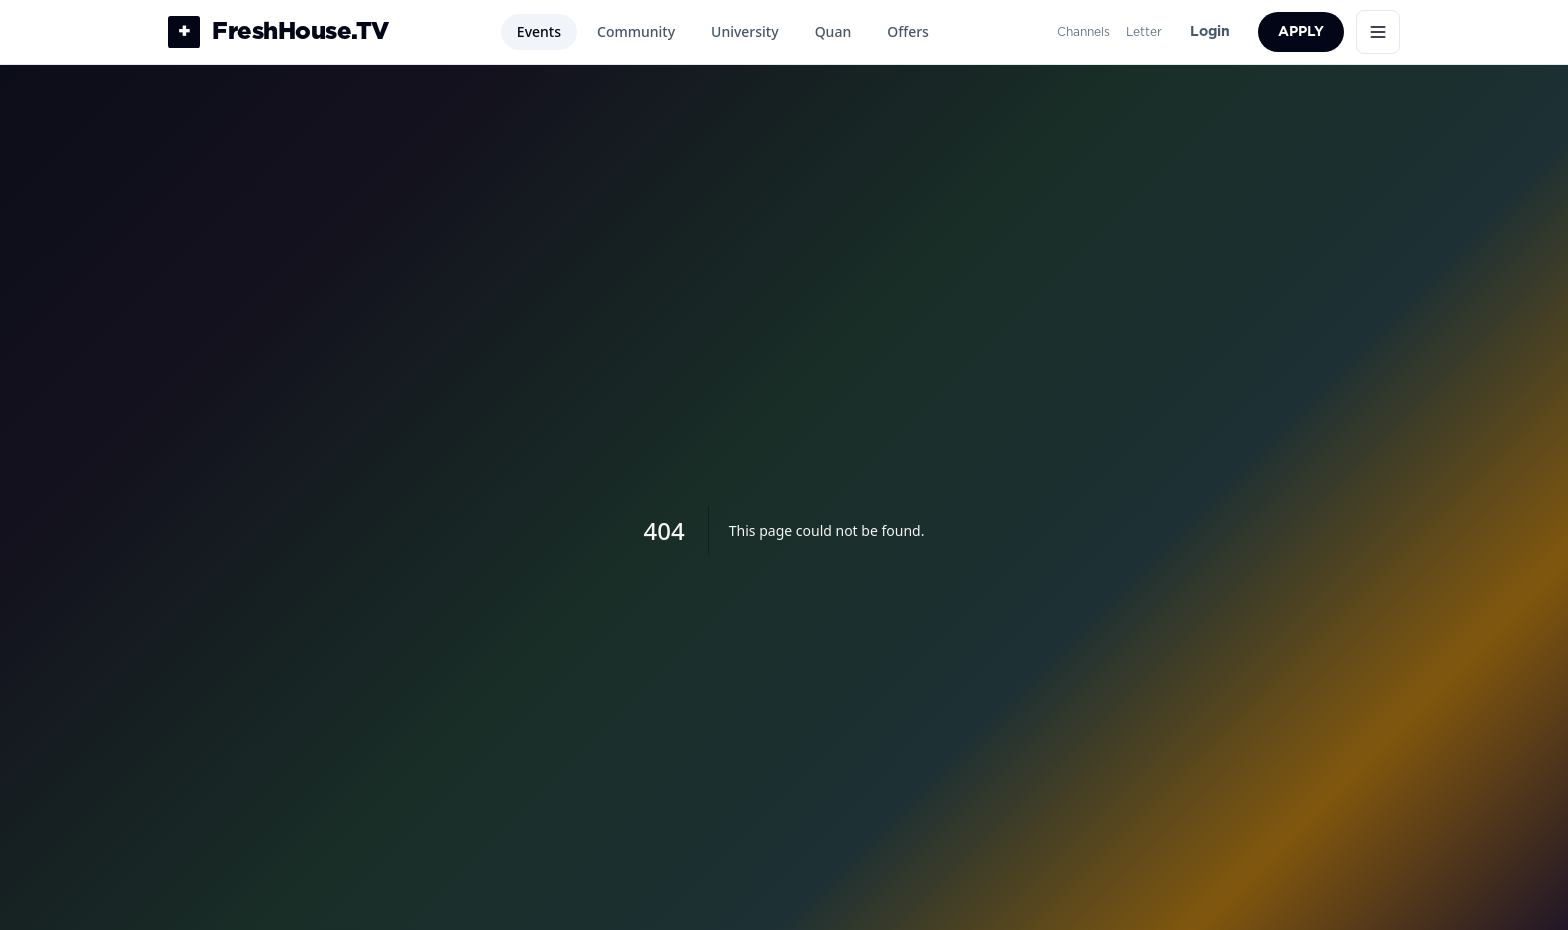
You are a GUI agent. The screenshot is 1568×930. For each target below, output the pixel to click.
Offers (908, 31)
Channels (1083, 32)
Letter (1144, 32)
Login (1210, 32)
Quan (833, 31)
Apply (1301, 32)
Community (636, 31)
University (745, 31)
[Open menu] (1378, 32)
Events (539, 31)
